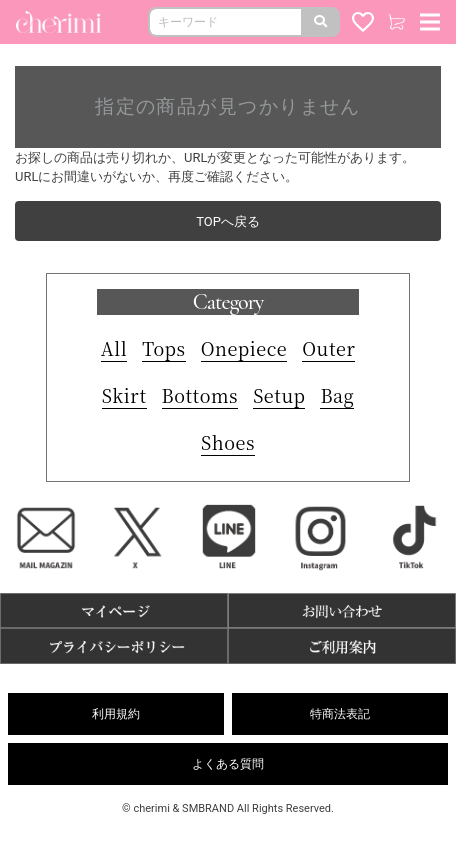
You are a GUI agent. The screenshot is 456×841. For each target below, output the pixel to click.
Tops (163, 348)
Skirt (124, 395)
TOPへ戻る (228, 221)
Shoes (228, 442)
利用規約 (116, 714)
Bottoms (200, 395)
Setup (279, 395)
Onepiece (244, 348)
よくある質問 (228, 764)
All (114, 348)
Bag (337, 395)
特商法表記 (340, 714)
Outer (328, 348)
